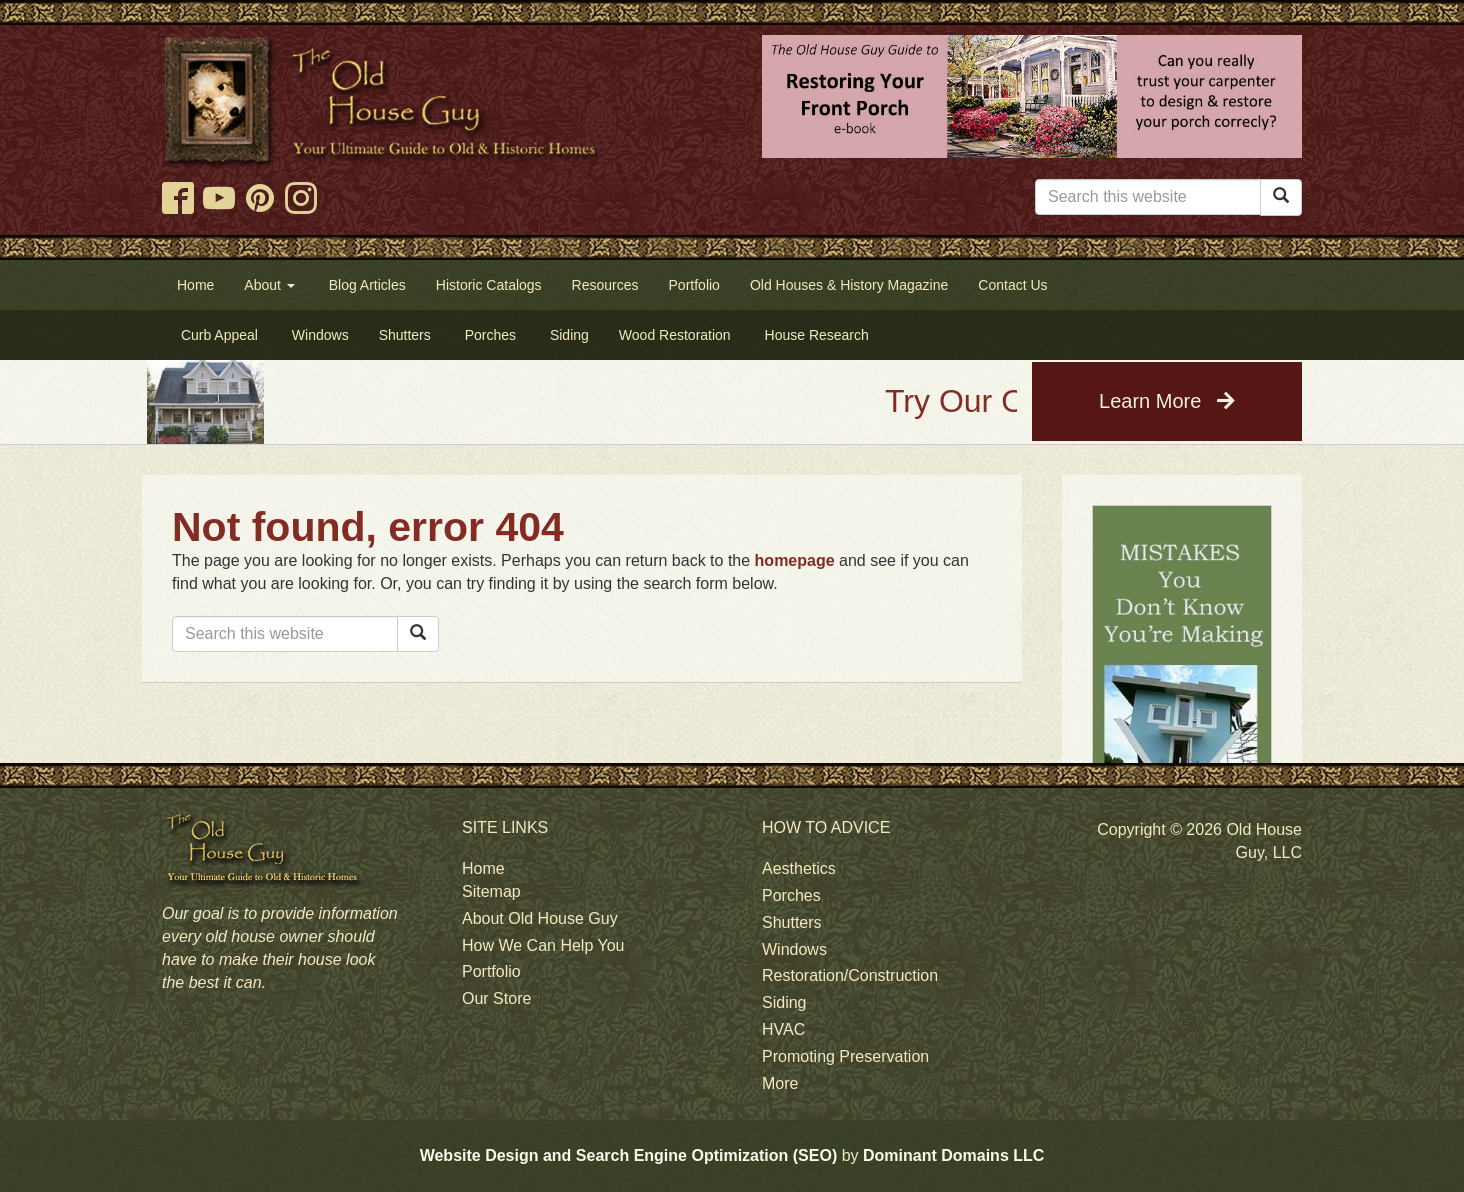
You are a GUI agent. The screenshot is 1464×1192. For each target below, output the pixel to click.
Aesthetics (799, 868)
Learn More (1167, 401)
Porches (791, 895)
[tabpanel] (1182, 732)
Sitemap (491, 891)
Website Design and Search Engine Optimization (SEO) (629, 1155)
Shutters (792, 922)
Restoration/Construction (850, 975)
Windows (794, 949)
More (780, 1083)
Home (483, 868)
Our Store (496, 998)
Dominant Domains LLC (953, 1155)
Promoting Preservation (845, 1056)
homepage (795, 560)
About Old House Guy (540, 918)
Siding (784, 1002)
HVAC (783, 1029)
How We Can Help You (543, 945)
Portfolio (491, 971)
